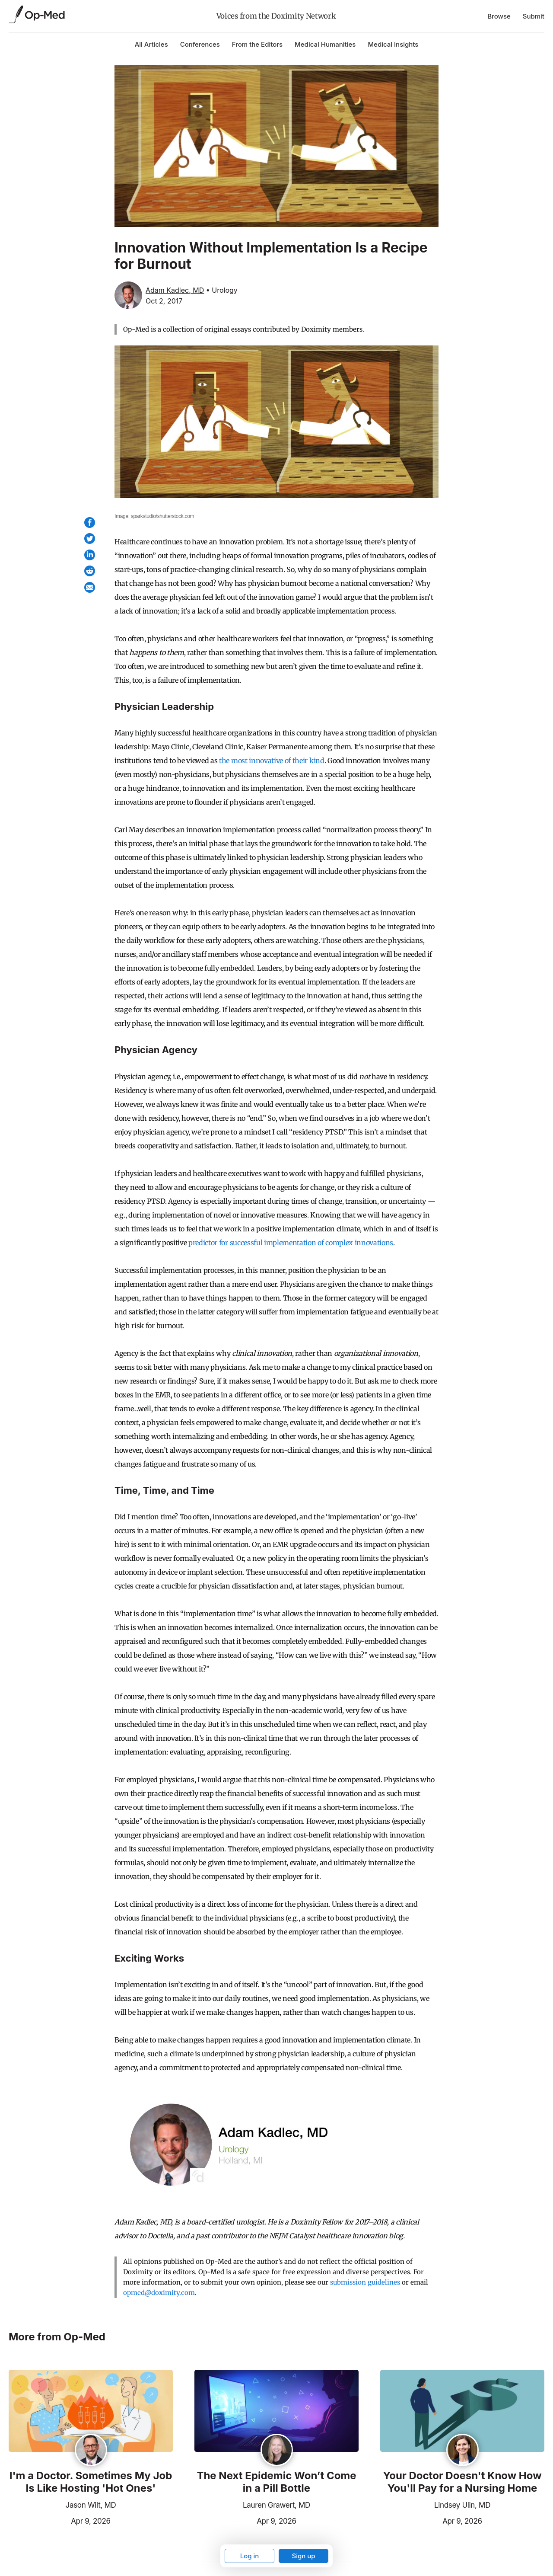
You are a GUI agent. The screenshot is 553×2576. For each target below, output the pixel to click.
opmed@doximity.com (159, 2292)
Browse (499, 16)
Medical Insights (393, 44)
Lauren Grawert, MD (276, 2505)
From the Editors (257, 44)
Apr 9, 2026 (60, 2520)
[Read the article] (91, 2411)
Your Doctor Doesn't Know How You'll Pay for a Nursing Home (462, 2482)
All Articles (151, 44)
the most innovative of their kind (271, 760)
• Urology (222, 290)
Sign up (303, 2556)
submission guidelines (365, 2282)
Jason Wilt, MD (91, 2505)
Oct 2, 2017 (164, 301)
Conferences (200, 44)
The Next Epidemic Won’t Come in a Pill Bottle (276, 2482)
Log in (249, 2556)
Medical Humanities (325, 44)
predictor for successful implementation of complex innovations (290, 1242)
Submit (533, 16)
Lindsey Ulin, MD (462, 2505)
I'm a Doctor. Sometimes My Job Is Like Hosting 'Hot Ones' (91, 2482)
